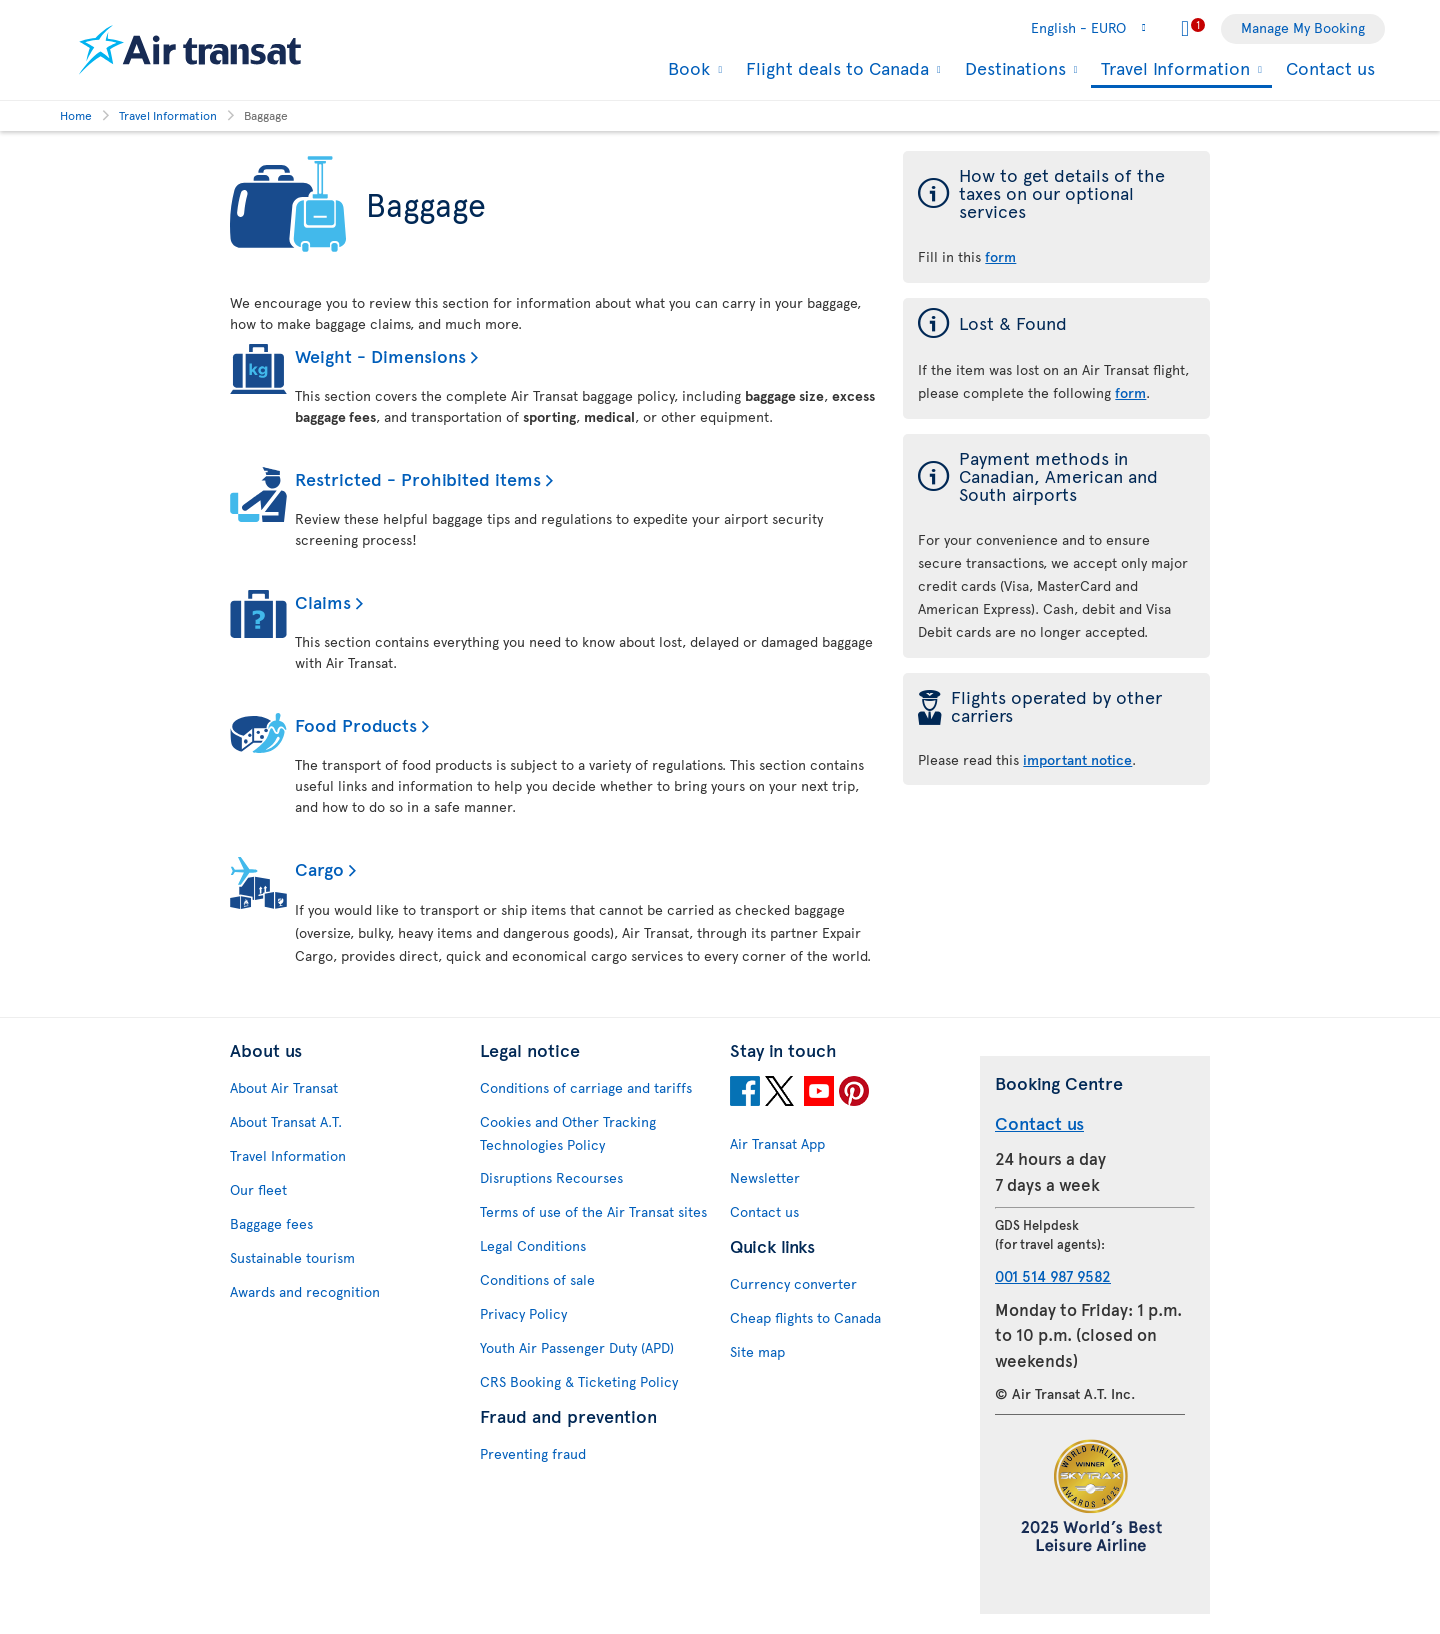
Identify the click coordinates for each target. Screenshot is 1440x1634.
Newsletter (765, 1177)
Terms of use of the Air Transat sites (593, 1211)
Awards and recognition (305, 1291)
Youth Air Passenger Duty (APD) (577, 1347)
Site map (757, 1351)
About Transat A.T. (286, 1121)
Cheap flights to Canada (805, 1317)
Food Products (356, 724)
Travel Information (1173, 69)
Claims (323, 601)
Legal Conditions (533, 1245)
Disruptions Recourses (551, 1177)
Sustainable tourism (292, 1257)
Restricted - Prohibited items (418, 478)
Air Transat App (777, 1143)
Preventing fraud (533, 1453)
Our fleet (258, 1189)
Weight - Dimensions (380, 355)
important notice (1077, 759)
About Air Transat (284, 1087)
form (1130, 392)
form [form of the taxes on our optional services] (1000, 256)
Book (686, 68)
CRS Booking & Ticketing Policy (579, 1381)
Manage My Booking (1303, 27)
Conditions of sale (537, 1279)
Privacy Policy (523, 1313)
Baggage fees (271, 1223)
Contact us (1330, 67)
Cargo (319, 868)
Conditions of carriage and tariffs (586, 1087)
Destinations (1013, 68)
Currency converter (793, 1283)
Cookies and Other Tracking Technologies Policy (568, 1133)
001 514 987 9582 (1053, 1275)
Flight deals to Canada (835, 68)
